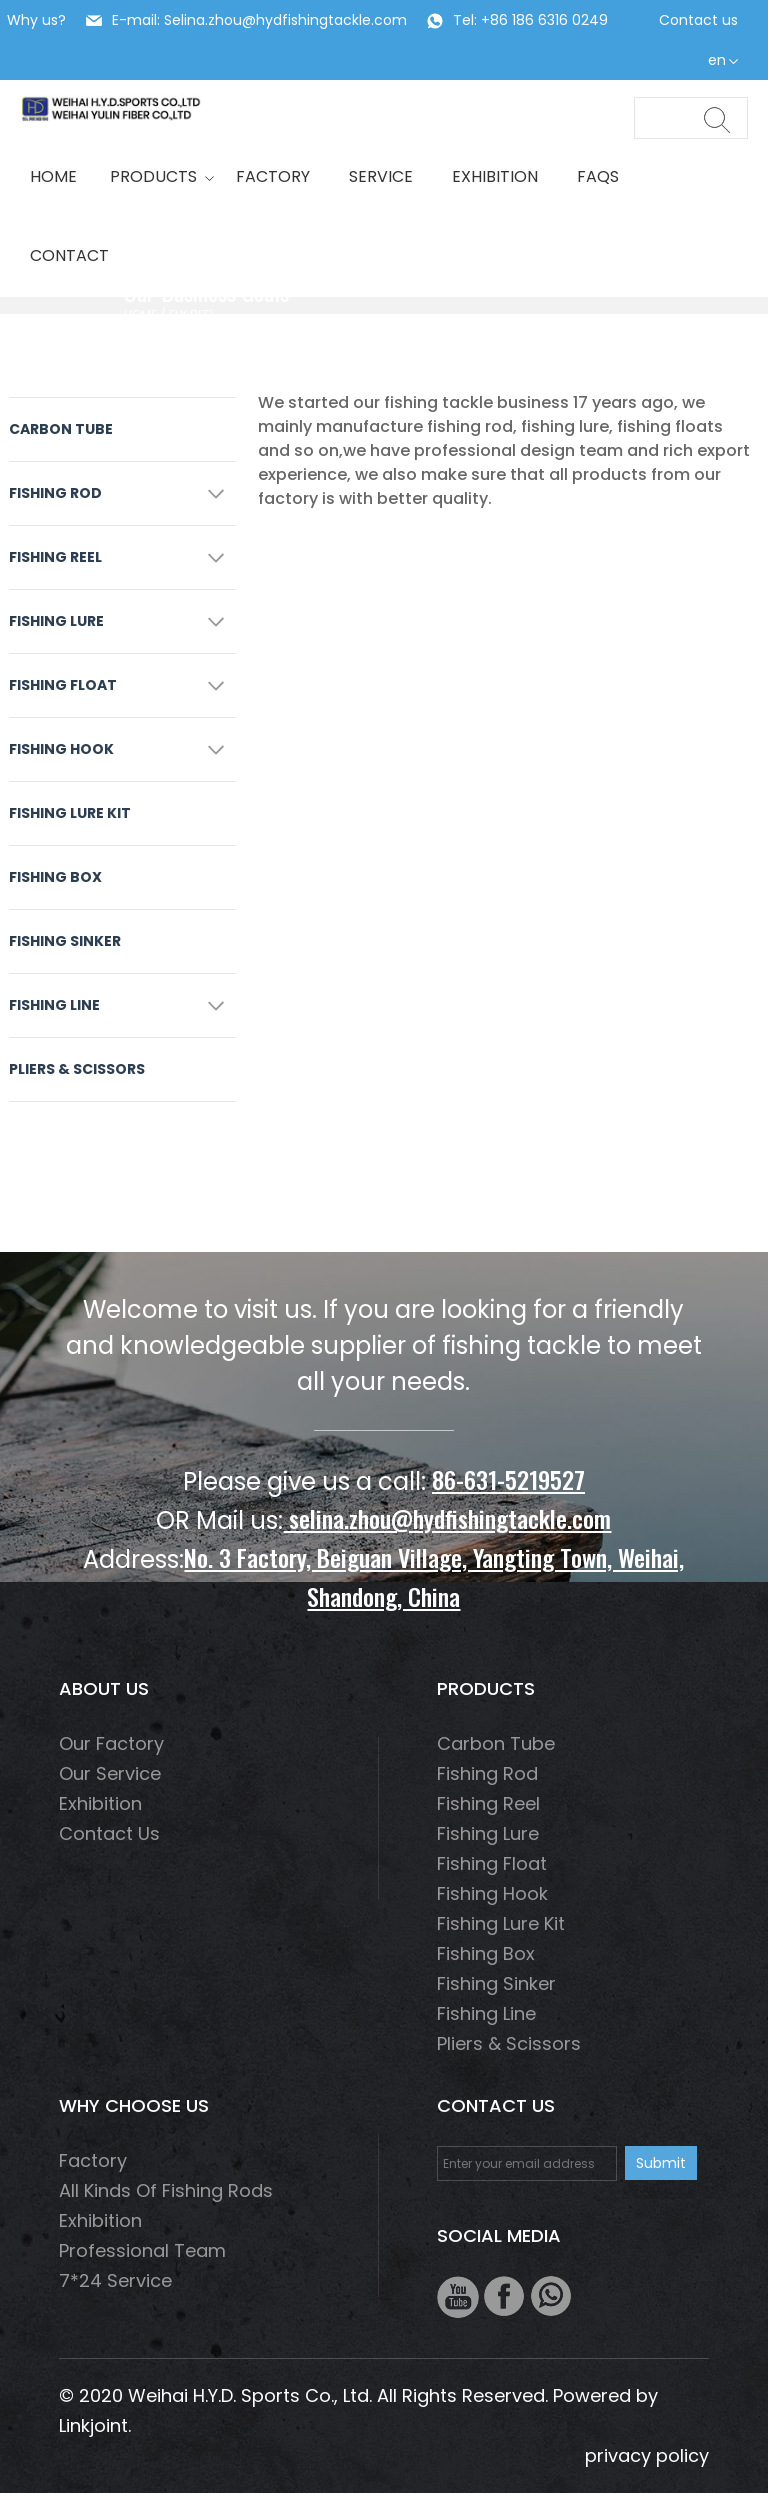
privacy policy (647, 2455)
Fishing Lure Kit (70, 813)
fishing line (54, 1005)
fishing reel (55, 557)
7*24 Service (115, 2280)
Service (381, 176)
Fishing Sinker (65, 941)
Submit (661, 2163)
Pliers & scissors (77, 1069)
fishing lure (56, 621)
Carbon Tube (61, 429)
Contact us (698, 20)
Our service (110, 1773)
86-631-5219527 (508, 1479)
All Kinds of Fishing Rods (166, 2190)
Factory (273, 176)
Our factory (111, 1743)
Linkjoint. (95, 2425)
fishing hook (61, 749)
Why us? (36, 20)
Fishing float (63, 685)
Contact (69, 255)
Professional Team (142, 2250)
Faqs (598, 176)
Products (156, 176)
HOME (53, 176)
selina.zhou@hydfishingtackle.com (447, 1518)
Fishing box (55, 877)
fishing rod (55, 493)
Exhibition (495, 176)
